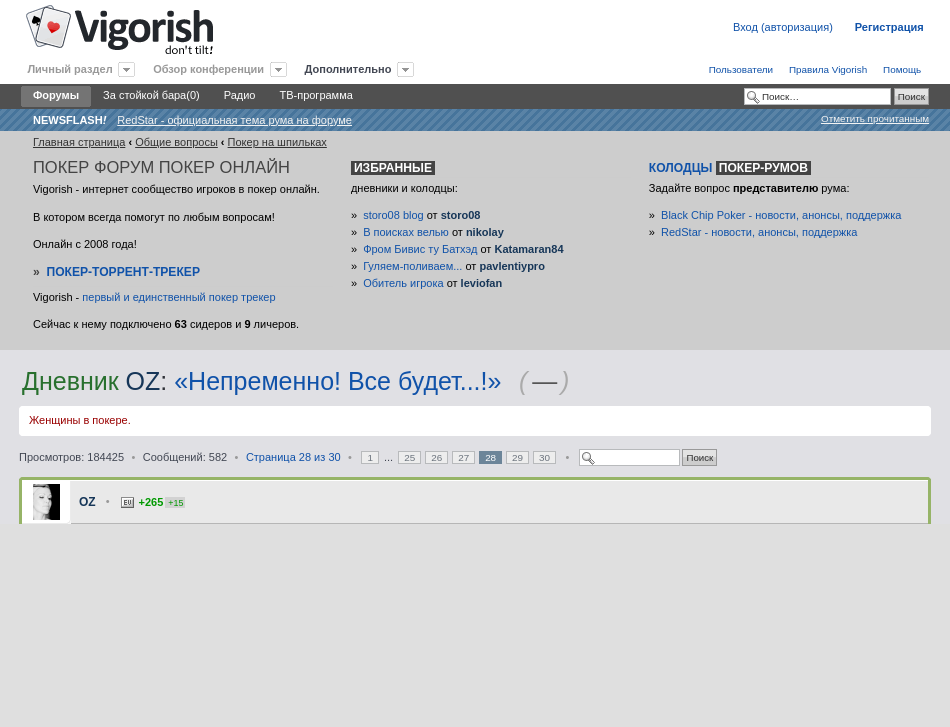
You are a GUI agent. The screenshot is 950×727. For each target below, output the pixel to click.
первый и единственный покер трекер (178, 297)
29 (517, 457)
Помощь (902, 69)
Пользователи (741, 69)
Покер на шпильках (277, 142)
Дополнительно (348, 69)
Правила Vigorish (828, 69)
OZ (143, 381)
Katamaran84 (528, 249)
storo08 (461, 215)
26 (436, 457)
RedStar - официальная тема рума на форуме (234, 120)
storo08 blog (393, 215)
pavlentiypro (511, 266)
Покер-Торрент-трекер (123, 272)
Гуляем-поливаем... (412, 266)
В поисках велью (406, 232)
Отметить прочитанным (875, 118)
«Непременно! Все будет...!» (337, 381)
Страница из (293, 457)
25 (409, 457)
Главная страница (79, 142)
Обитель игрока (403, 283)
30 (544, 457)
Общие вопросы (176, 142)
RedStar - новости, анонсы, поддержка (759, 232)
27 (463, 457)
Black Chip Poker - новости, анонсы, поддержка (781, 215)
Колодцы (730, 168)
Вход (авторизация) (783, 27)
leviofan (482, 283)
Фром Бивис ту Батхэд (420, 249)
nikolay (485, 232)
